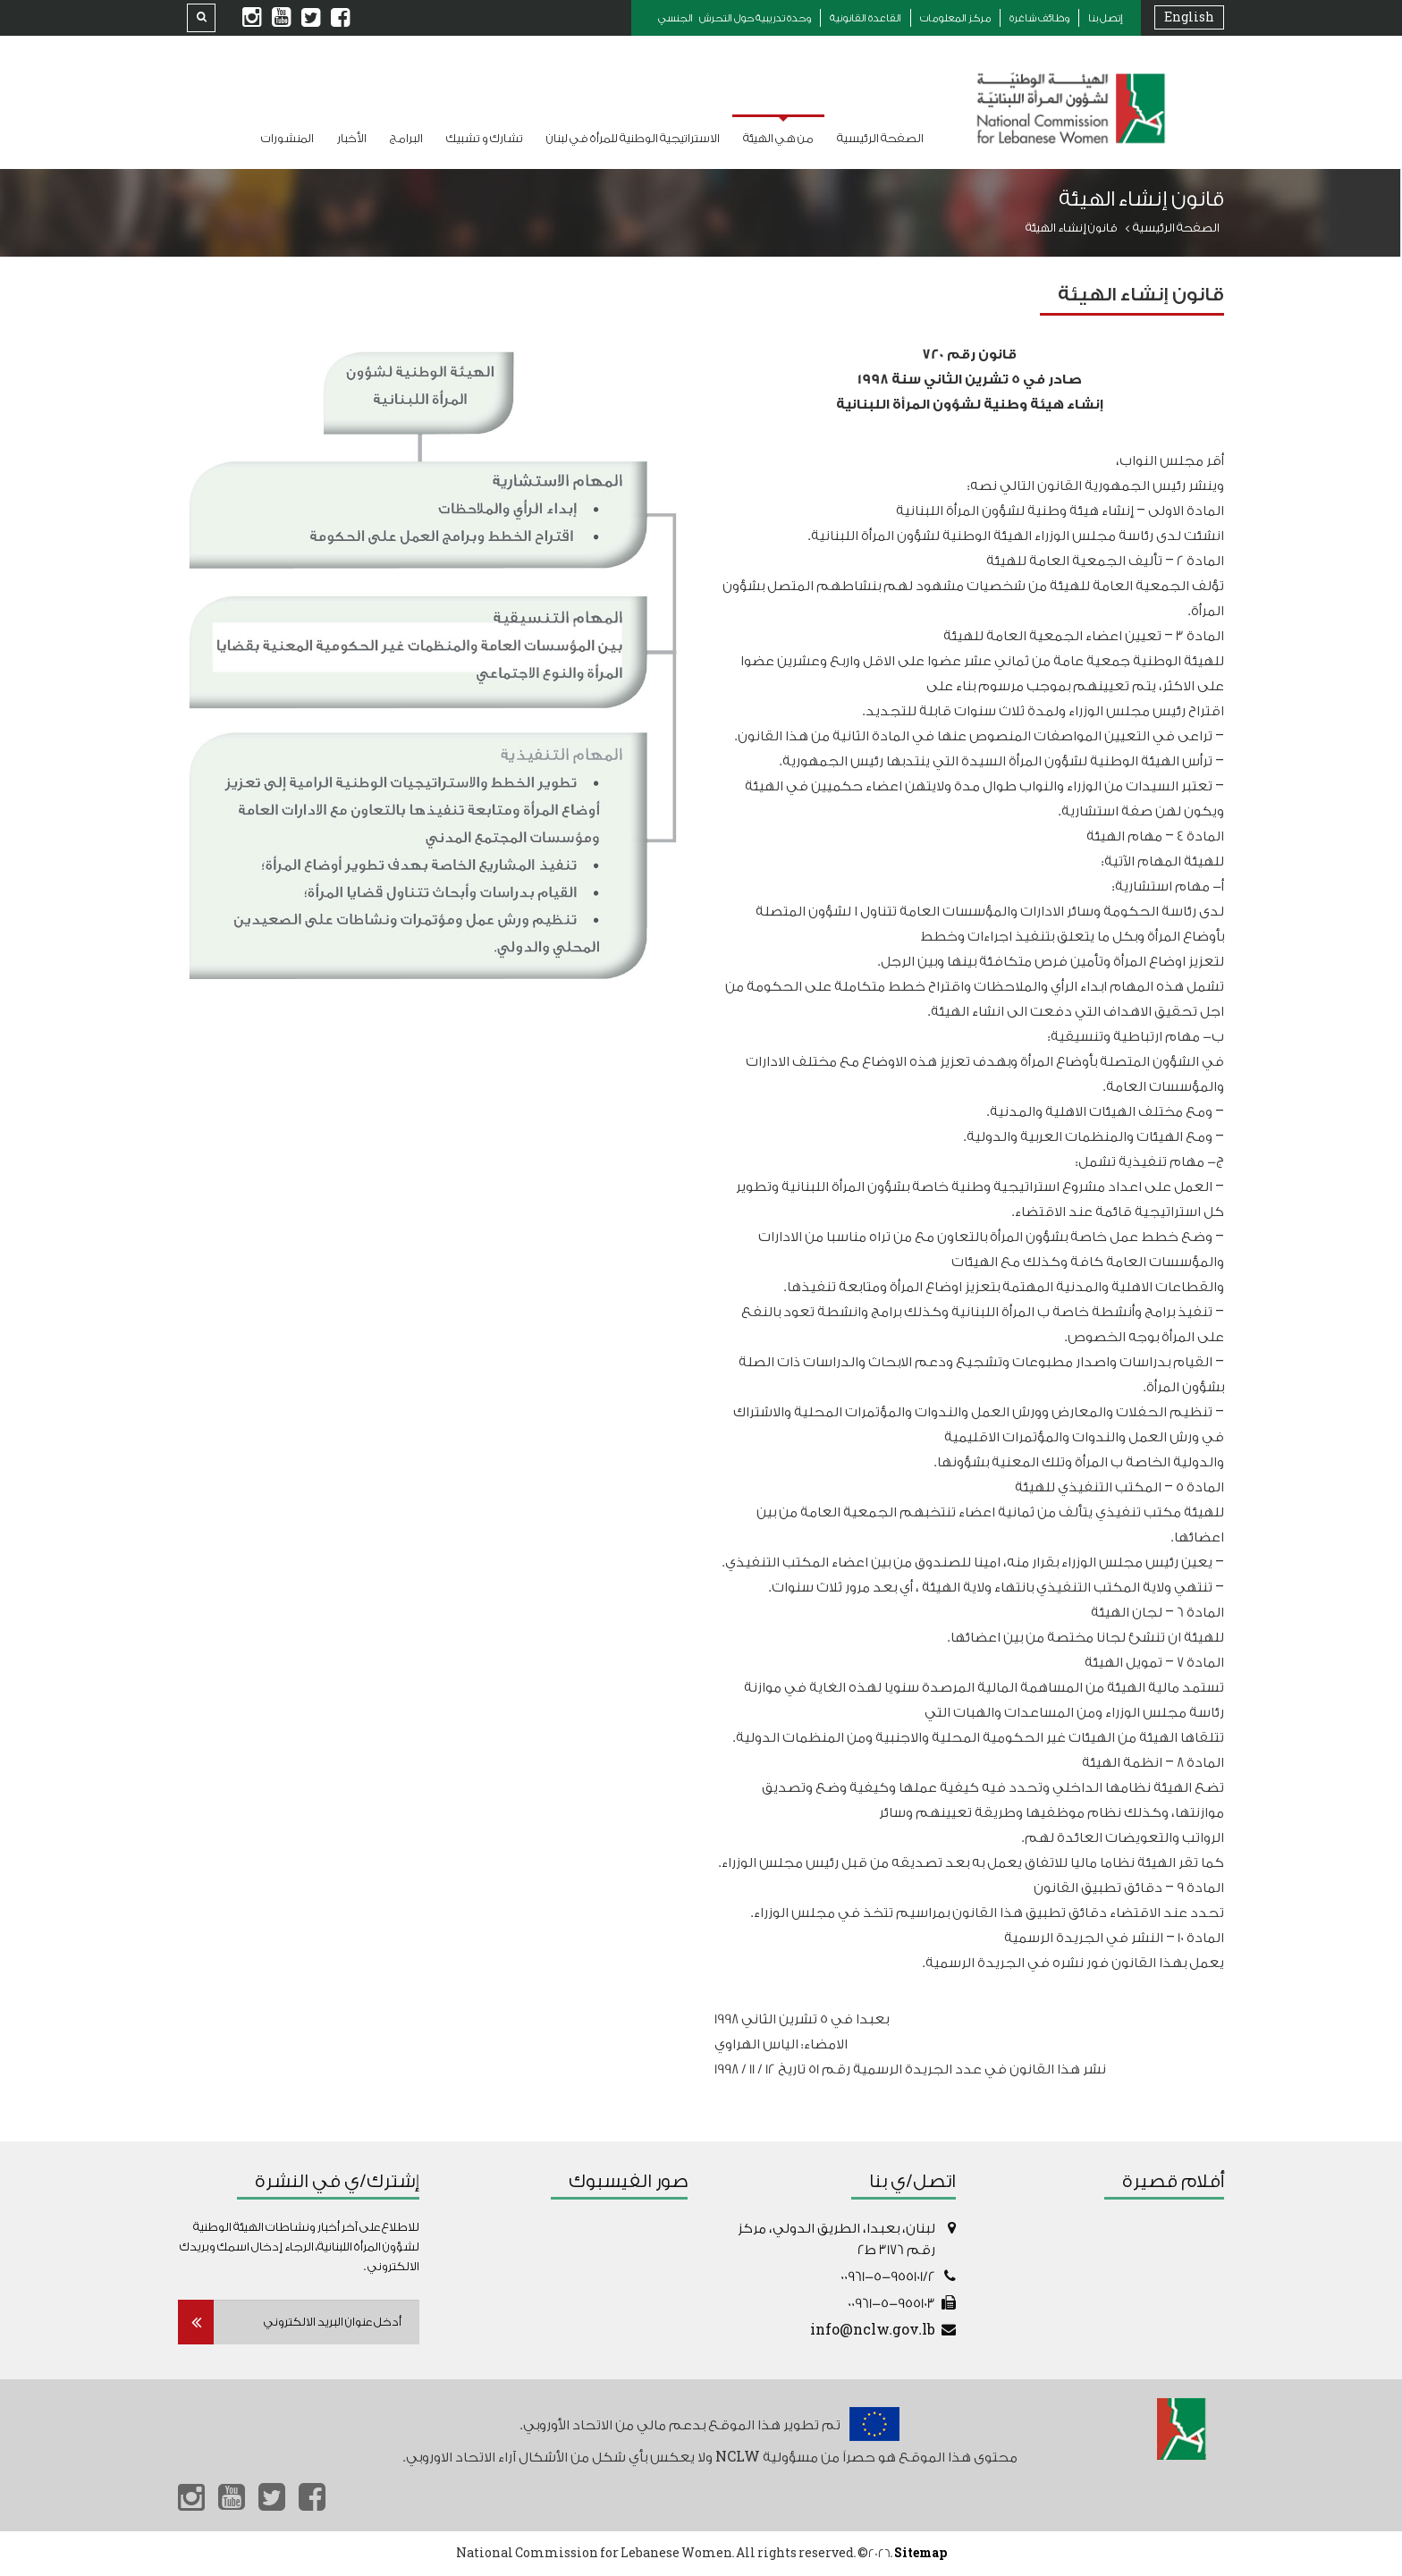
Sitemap (920, 2553)
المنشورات (287, 138)
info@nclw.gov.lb (872, 2330)
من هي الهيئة (778, 138)
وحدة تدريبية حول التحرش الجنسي (734, 18)
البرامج (406, 138)
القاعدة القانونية (865, 18)
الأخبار (352, 138)
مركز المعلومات (955, 18)
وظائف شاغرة (1039, 18)
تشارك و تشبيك (484, 138)
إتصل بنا (1105, 18)
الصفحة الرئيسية (880, 138)
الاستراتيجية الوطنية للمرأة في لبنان (633, 138)
